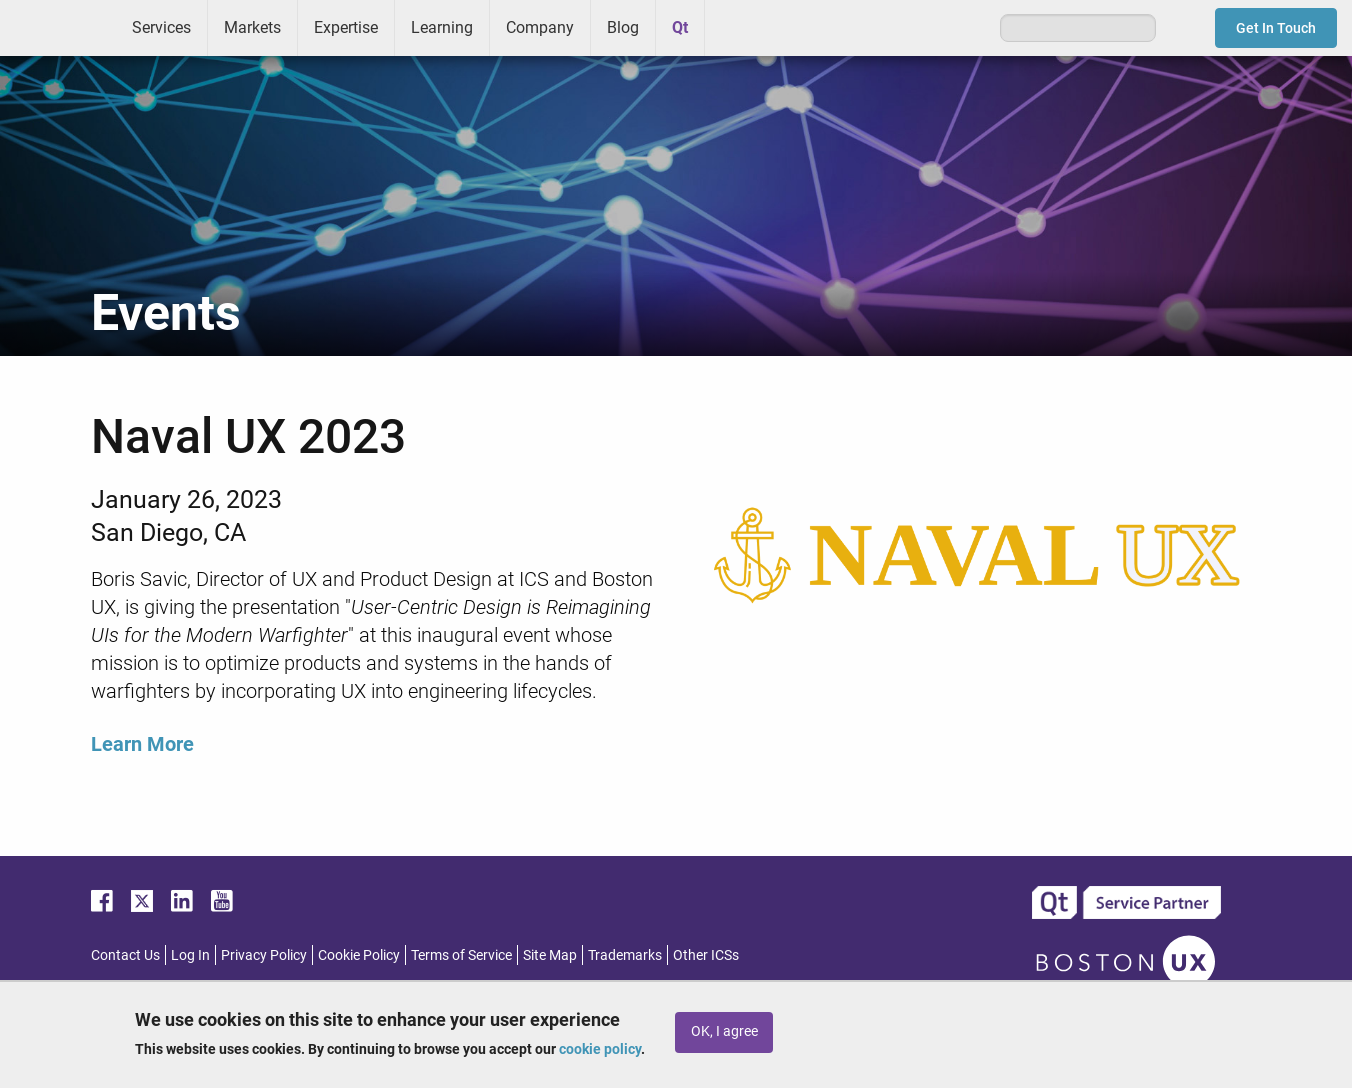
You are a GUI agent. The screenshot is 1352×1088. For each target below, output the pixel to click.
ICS (58, 28)
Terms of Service (461, 955)
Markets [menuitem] (252, 27)
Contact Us (125, 955)
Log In (190, 955)
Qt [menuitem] (680, 27)
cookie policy (600, 1049)
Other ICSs (706, 955)
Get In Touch (1276, 28)
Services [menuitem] (161, 27)
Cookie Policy (359, 955)
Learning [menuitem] (442, 27)
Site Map (550, 955)
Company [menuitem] (540, 27)
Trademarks (625, 955)
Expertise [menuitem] (346, 27)
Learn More (142, 744)
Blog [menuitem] (623, 27)
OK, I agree (724, 1031)
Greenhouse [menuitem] (734, 27)
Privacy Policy (264, 955)
